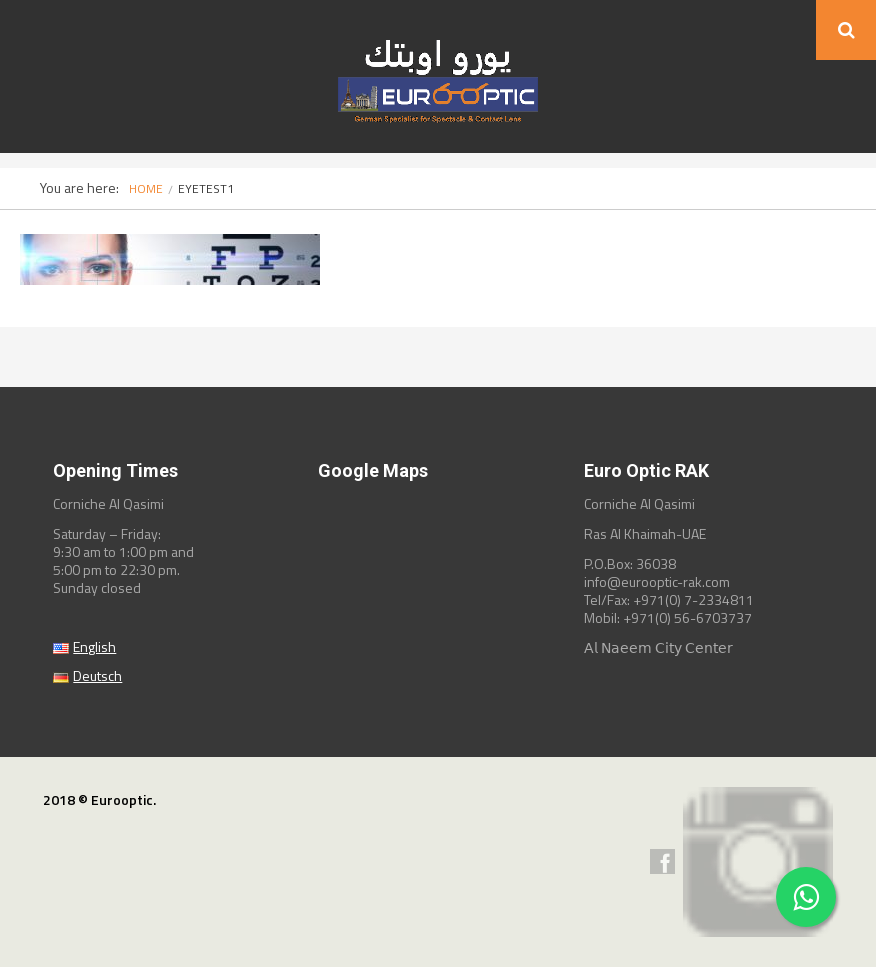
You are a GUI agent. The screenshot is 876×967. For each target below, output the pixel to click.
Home (146, 188)
